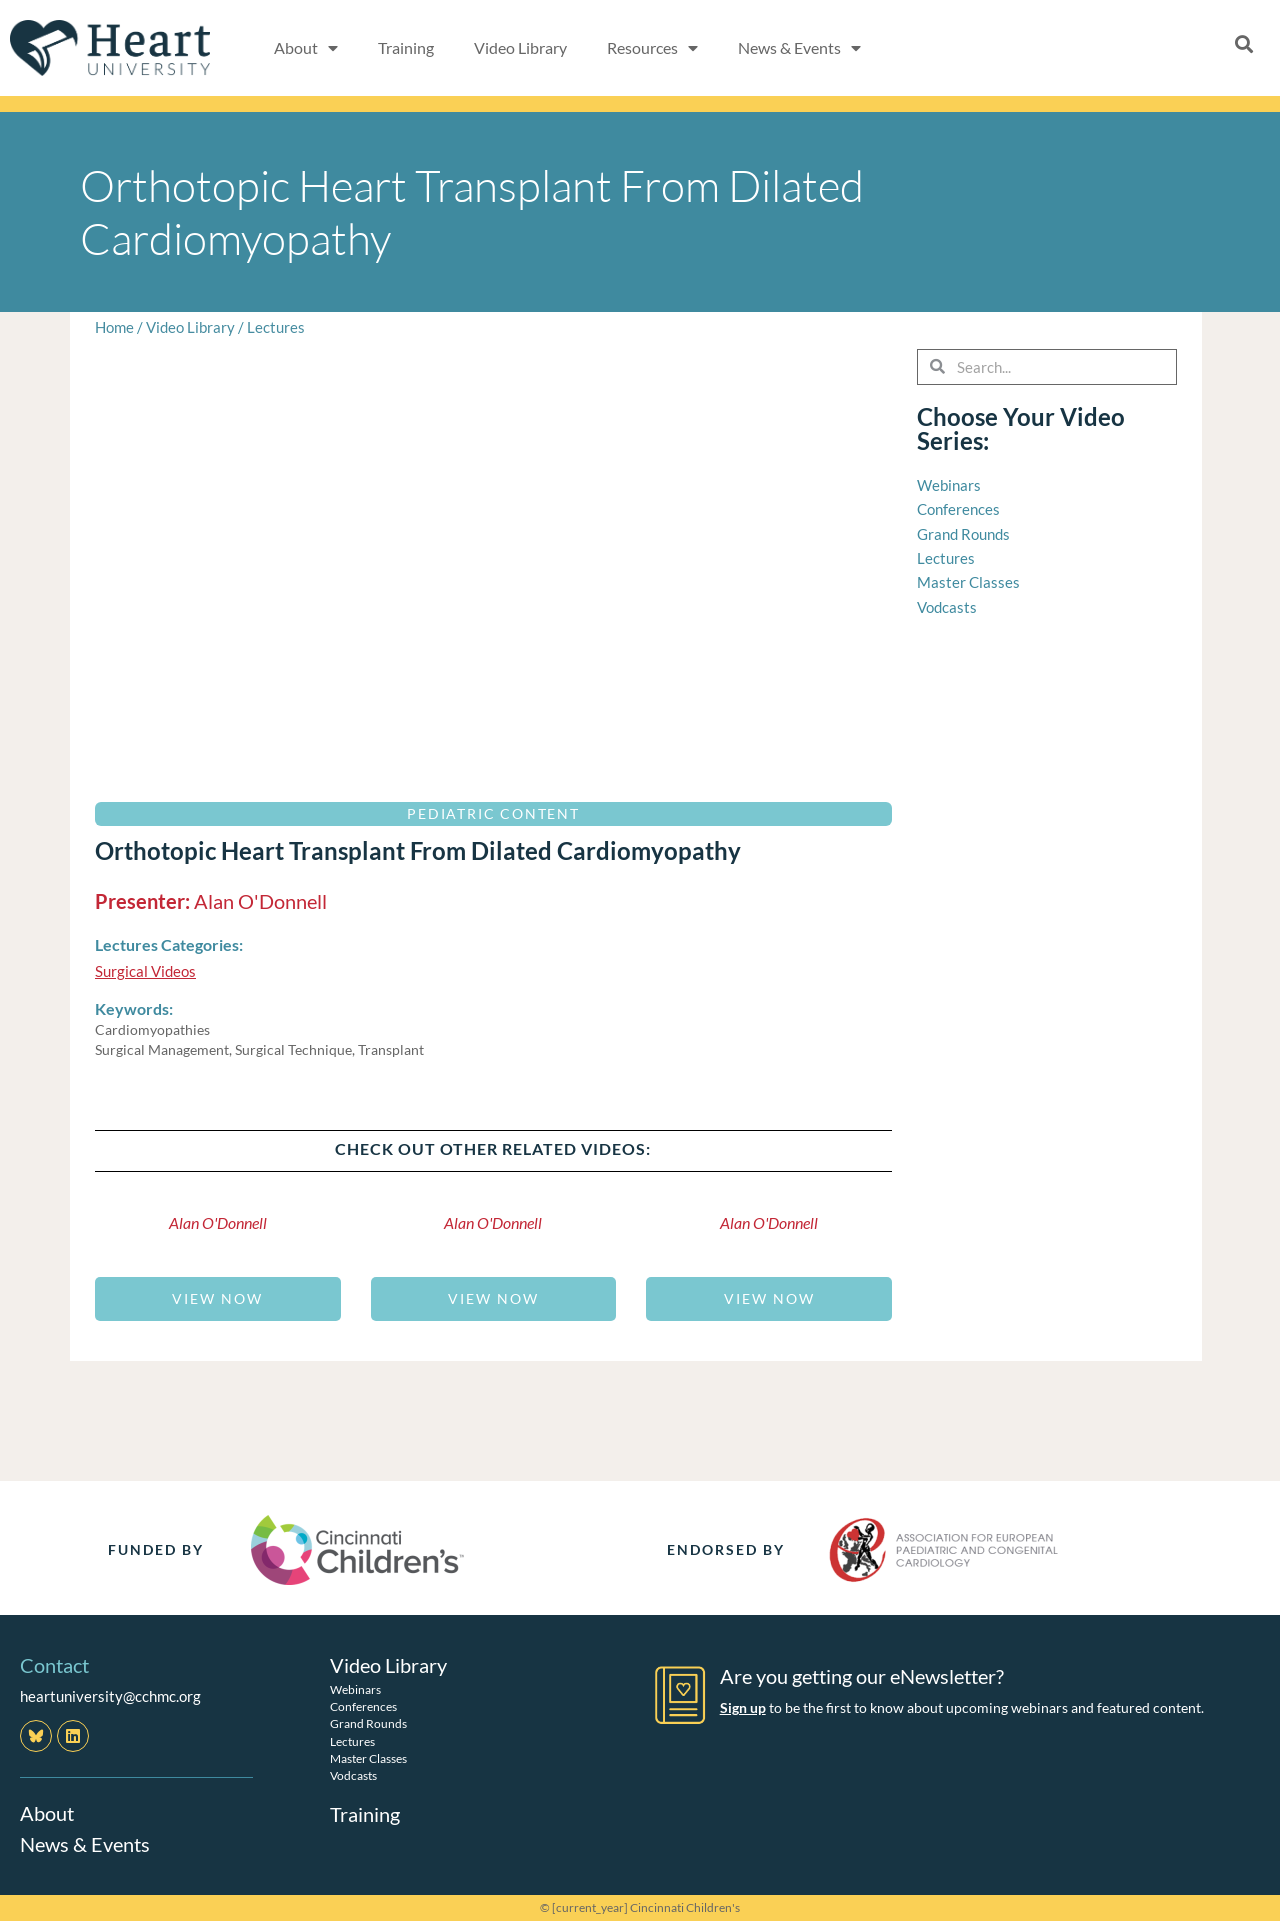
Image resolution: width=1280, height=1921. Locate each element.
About (47, 1813)
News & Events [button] (799, 48)
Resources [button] (652, 48)
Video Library (520, 47)
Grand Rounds (368, 1723)
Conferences (363, 1706)
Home (114, 327)
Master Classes (368, 1757)
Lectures (276, 327)
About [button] (306, 48)
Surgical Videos (145, 971)
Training (406, 47)
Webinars (355, 1688)
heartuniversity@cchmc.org (110, 1696)
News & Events (85, 1843)
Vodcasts (353, 1774)
